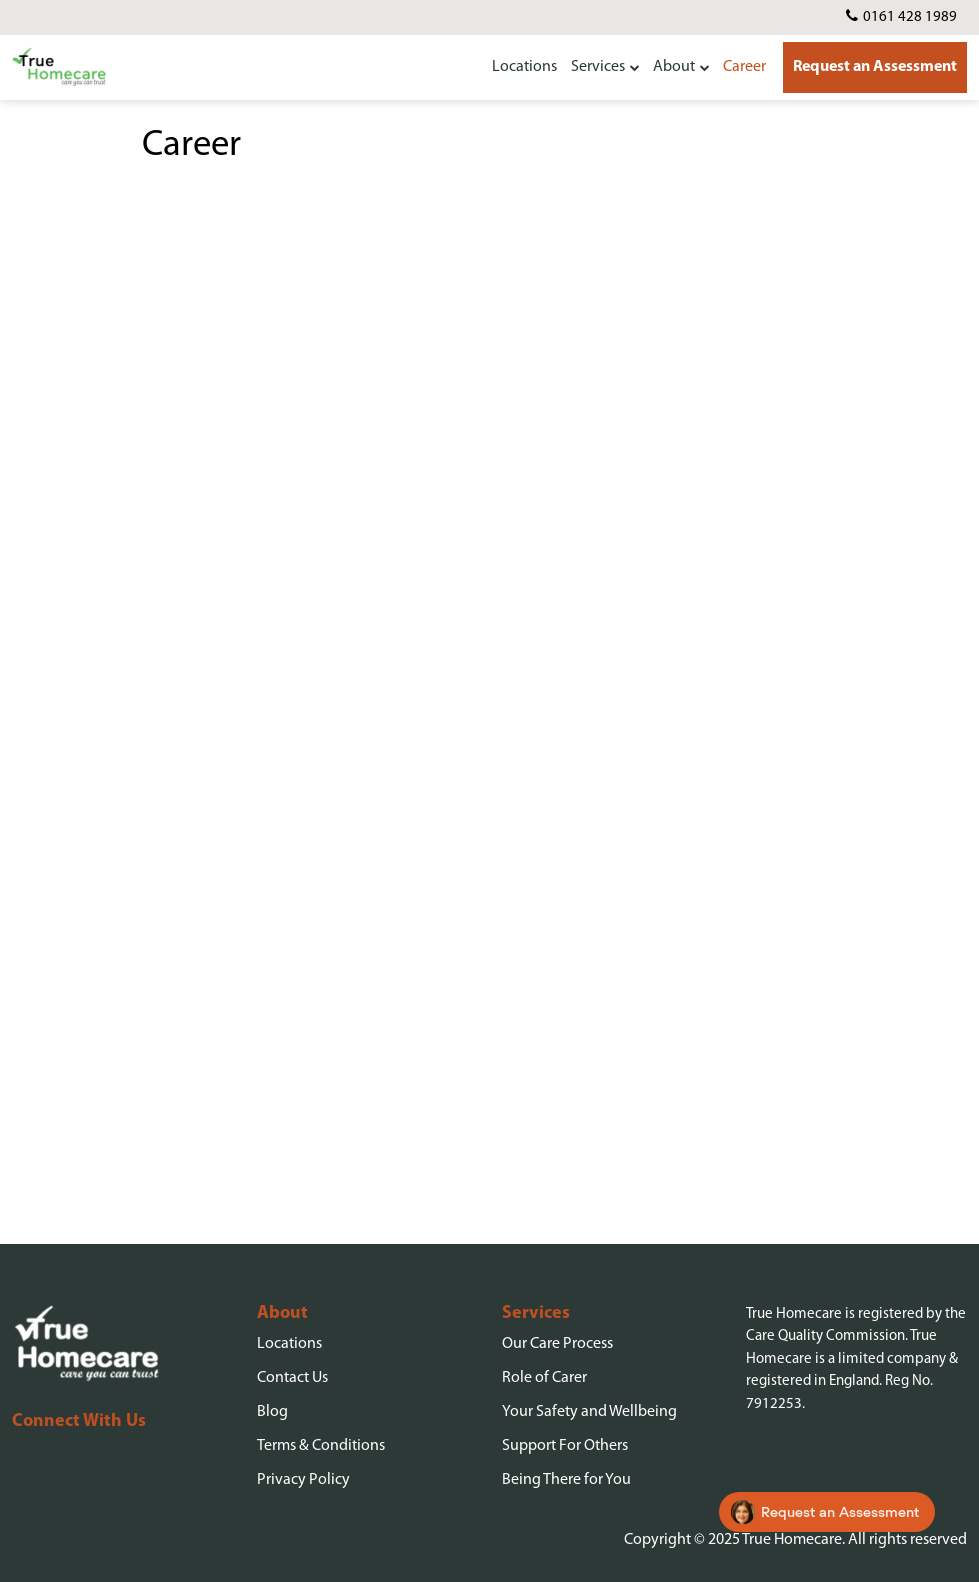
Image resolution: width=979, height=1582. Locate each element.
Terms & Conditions (321, 1446)
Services (598, 67)
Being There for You (566, 1480)
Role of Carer (544, 1378)
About (674, 67)
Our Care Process (557, 1344)
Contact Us (292, 1378)
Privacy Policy (303, 1480)
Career (744, 67)
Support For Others (565, 1446)
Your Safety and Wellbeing (589, 1412)
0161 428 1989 (910, 17)
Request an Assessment (875, 67)
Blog (272, 1412)
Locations (524, 67)
